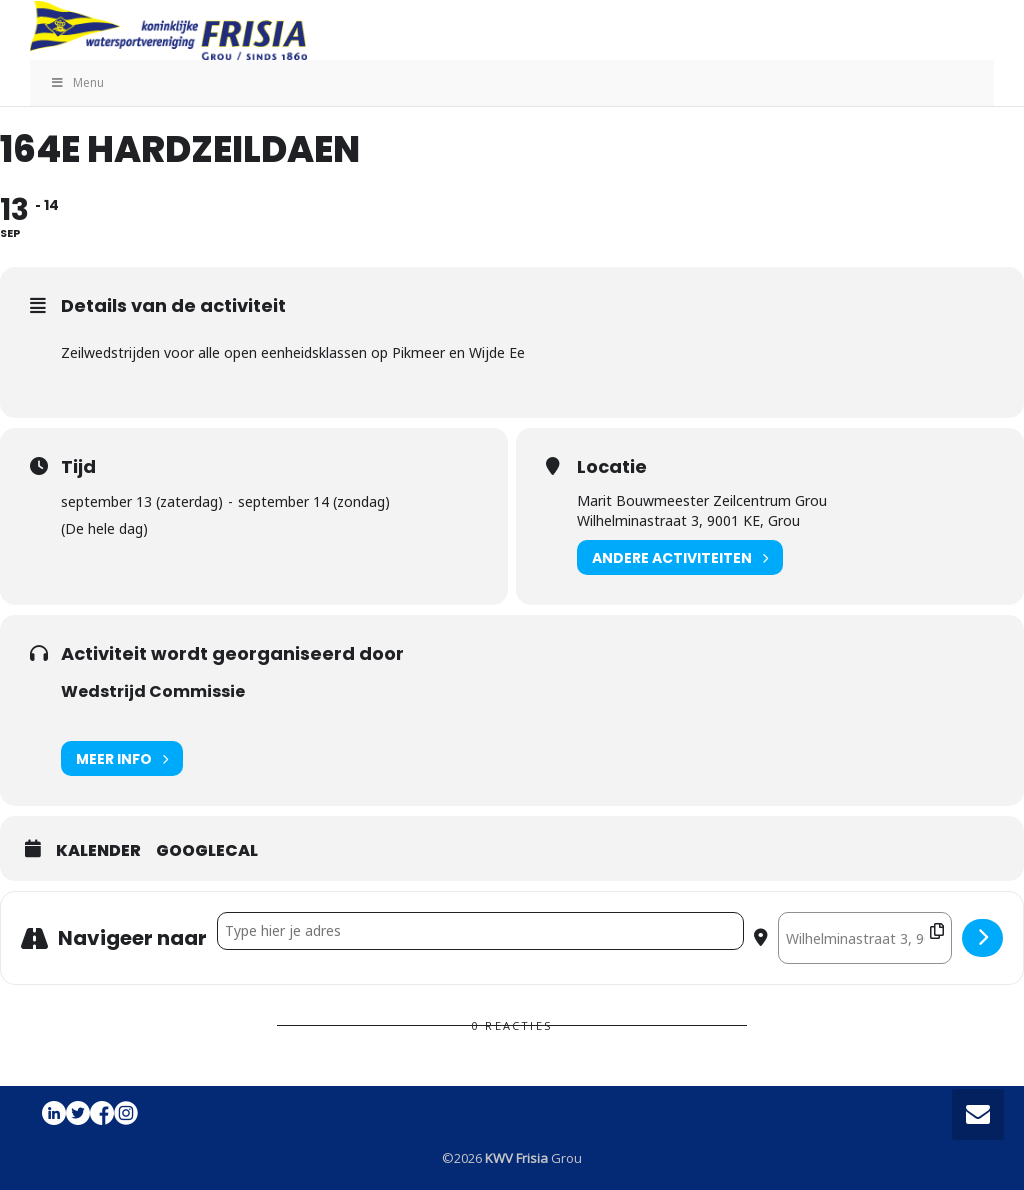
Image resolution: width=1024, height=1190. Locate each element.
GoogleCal (207, 851)
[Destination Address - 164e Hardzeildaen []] (865, 938)
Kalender (98, 851)
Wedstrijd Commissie (153, 691)
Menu (77, 82)
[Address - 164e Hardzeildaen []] (480, 931)
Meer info (122, 758)
